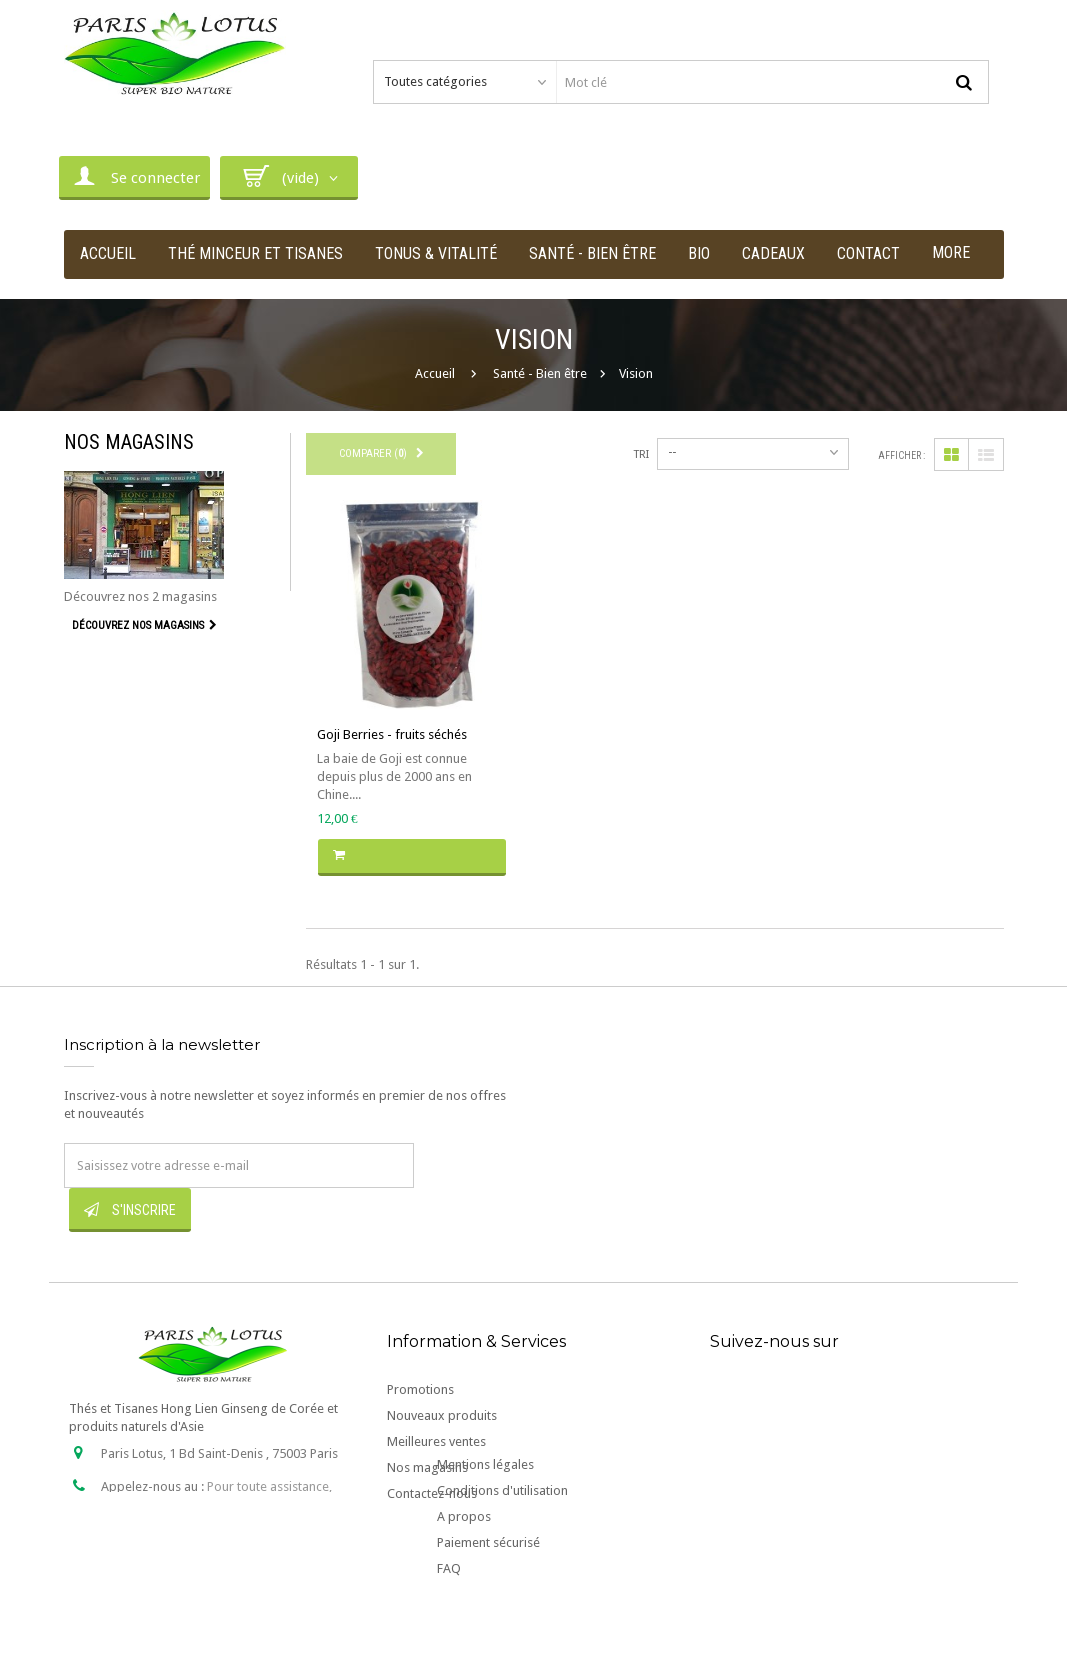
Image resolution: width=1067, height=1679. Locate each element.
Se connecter (134, 176)
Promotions (420, 1389)
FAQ (449, 1632)
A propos (464, 1580)
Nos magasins (129, 442)
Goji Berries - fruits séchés (392, 734)
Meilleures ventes (436, 1441)
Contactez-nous (432, 1493)
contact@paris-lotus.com (217, 1537)
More (951, 252)
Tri (641, 454)
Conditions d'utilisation (502, 1554)
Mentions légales (485, 1528)
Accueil (435, 373)
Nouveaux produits (442, 1415)
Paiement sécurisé (488, 1606)
